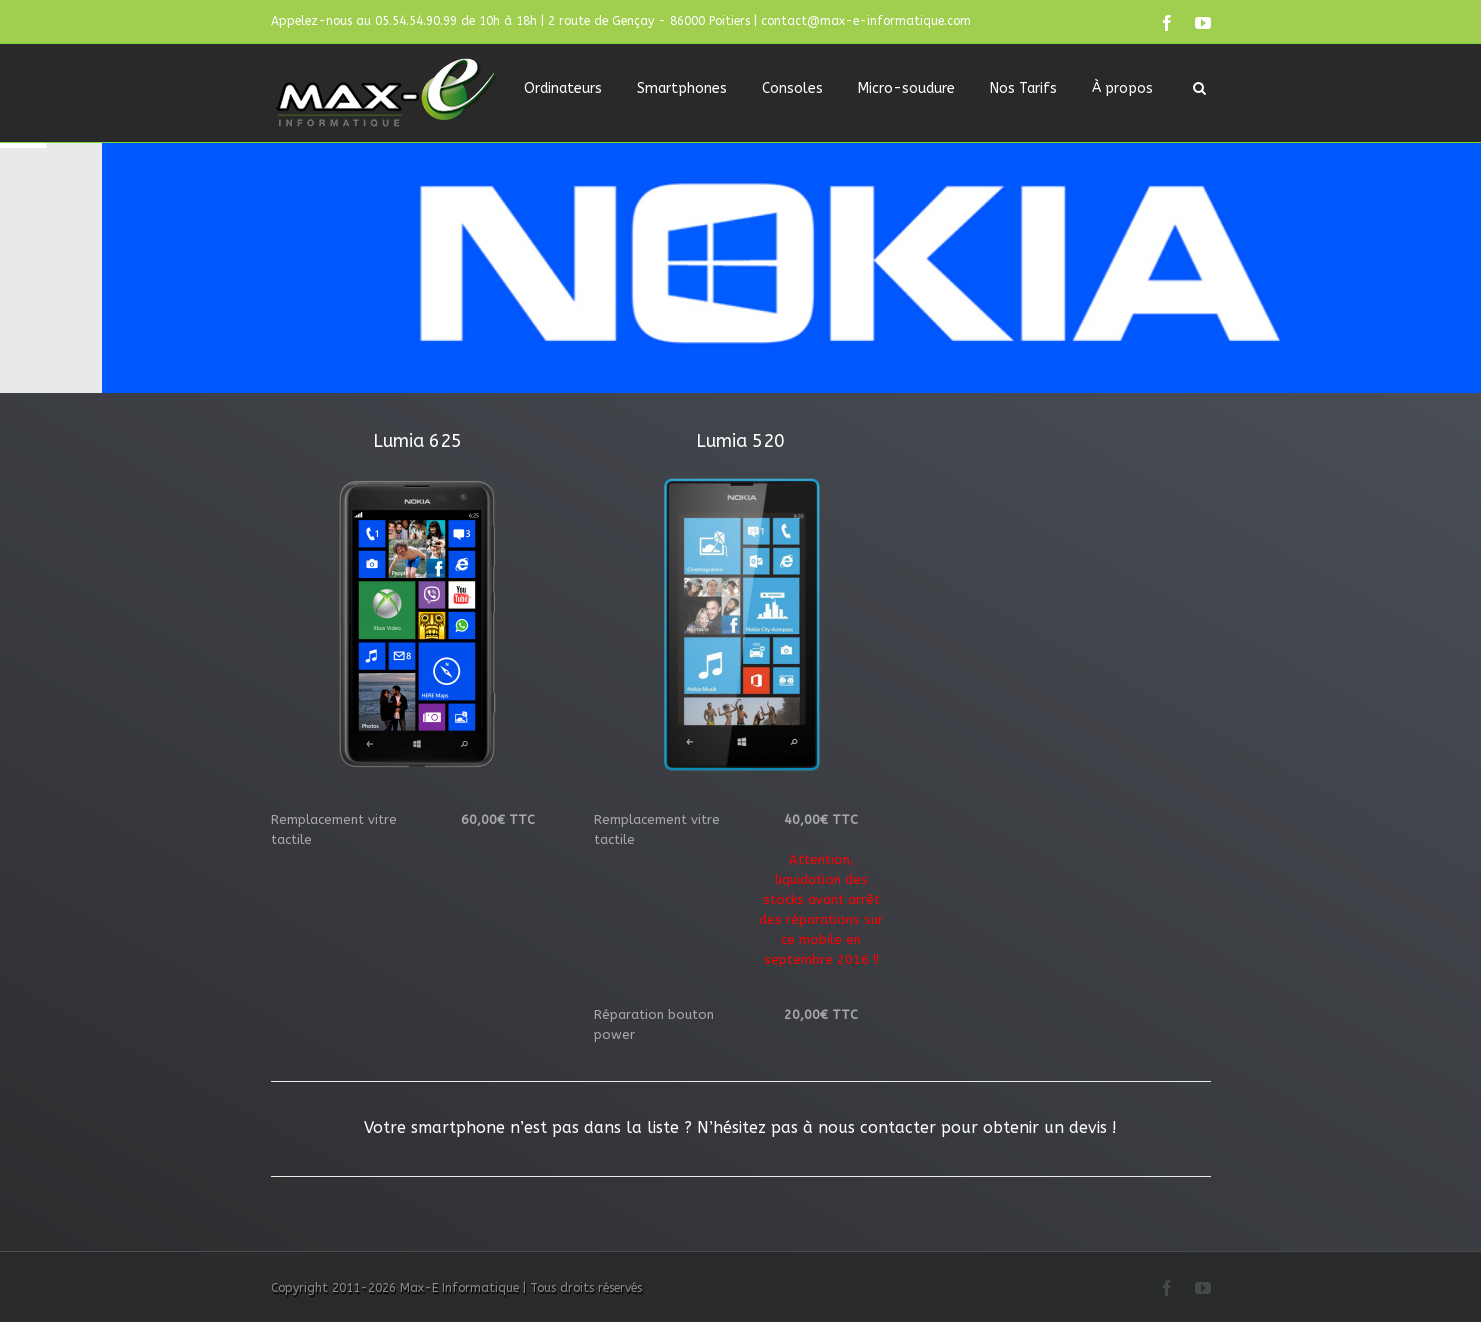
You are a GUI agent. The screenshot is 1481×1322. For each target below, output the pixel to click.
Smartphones (682, 88)
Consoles (792, 88)
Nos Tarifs (1023, 88)
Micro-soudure (906, 88)
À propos (1122, 88)
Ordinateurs (563, 88)
